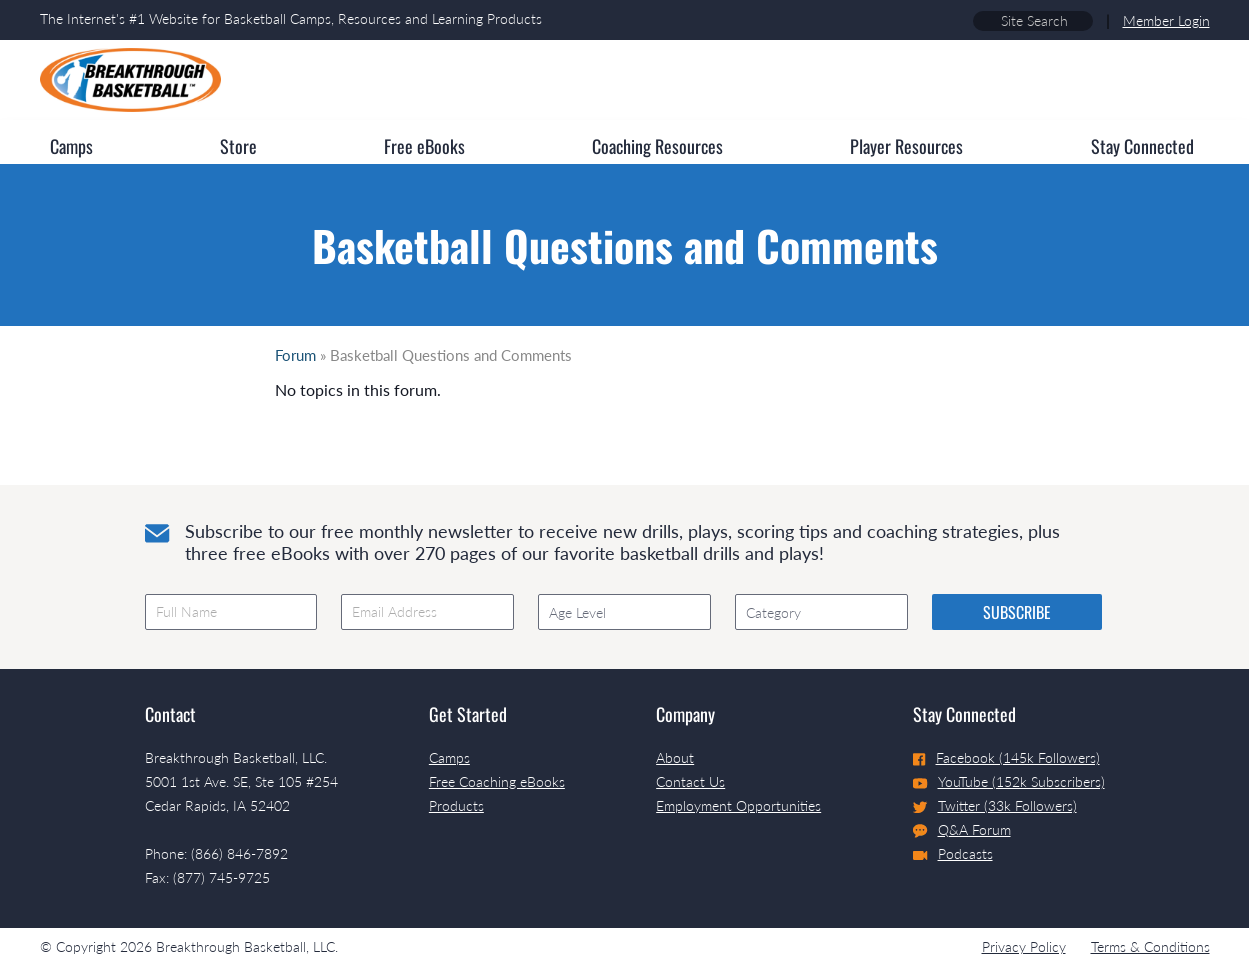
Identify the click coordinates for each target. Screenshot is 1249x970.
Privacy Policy (1024, 946)
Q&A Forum (962, 830)
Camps (449, 757)
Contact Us (690, 781)
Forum (295, 355)
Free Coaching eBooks (497, 781)
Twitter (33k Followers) (995, 805)
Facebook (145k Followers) (1006, 757)
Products (456, 805)
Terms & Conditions (1150, 946)
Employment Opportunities (738, 805)
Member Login (1166, 20)
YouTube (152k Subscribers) (1009, 781)
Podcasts (953, 853)
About (675, 757)
